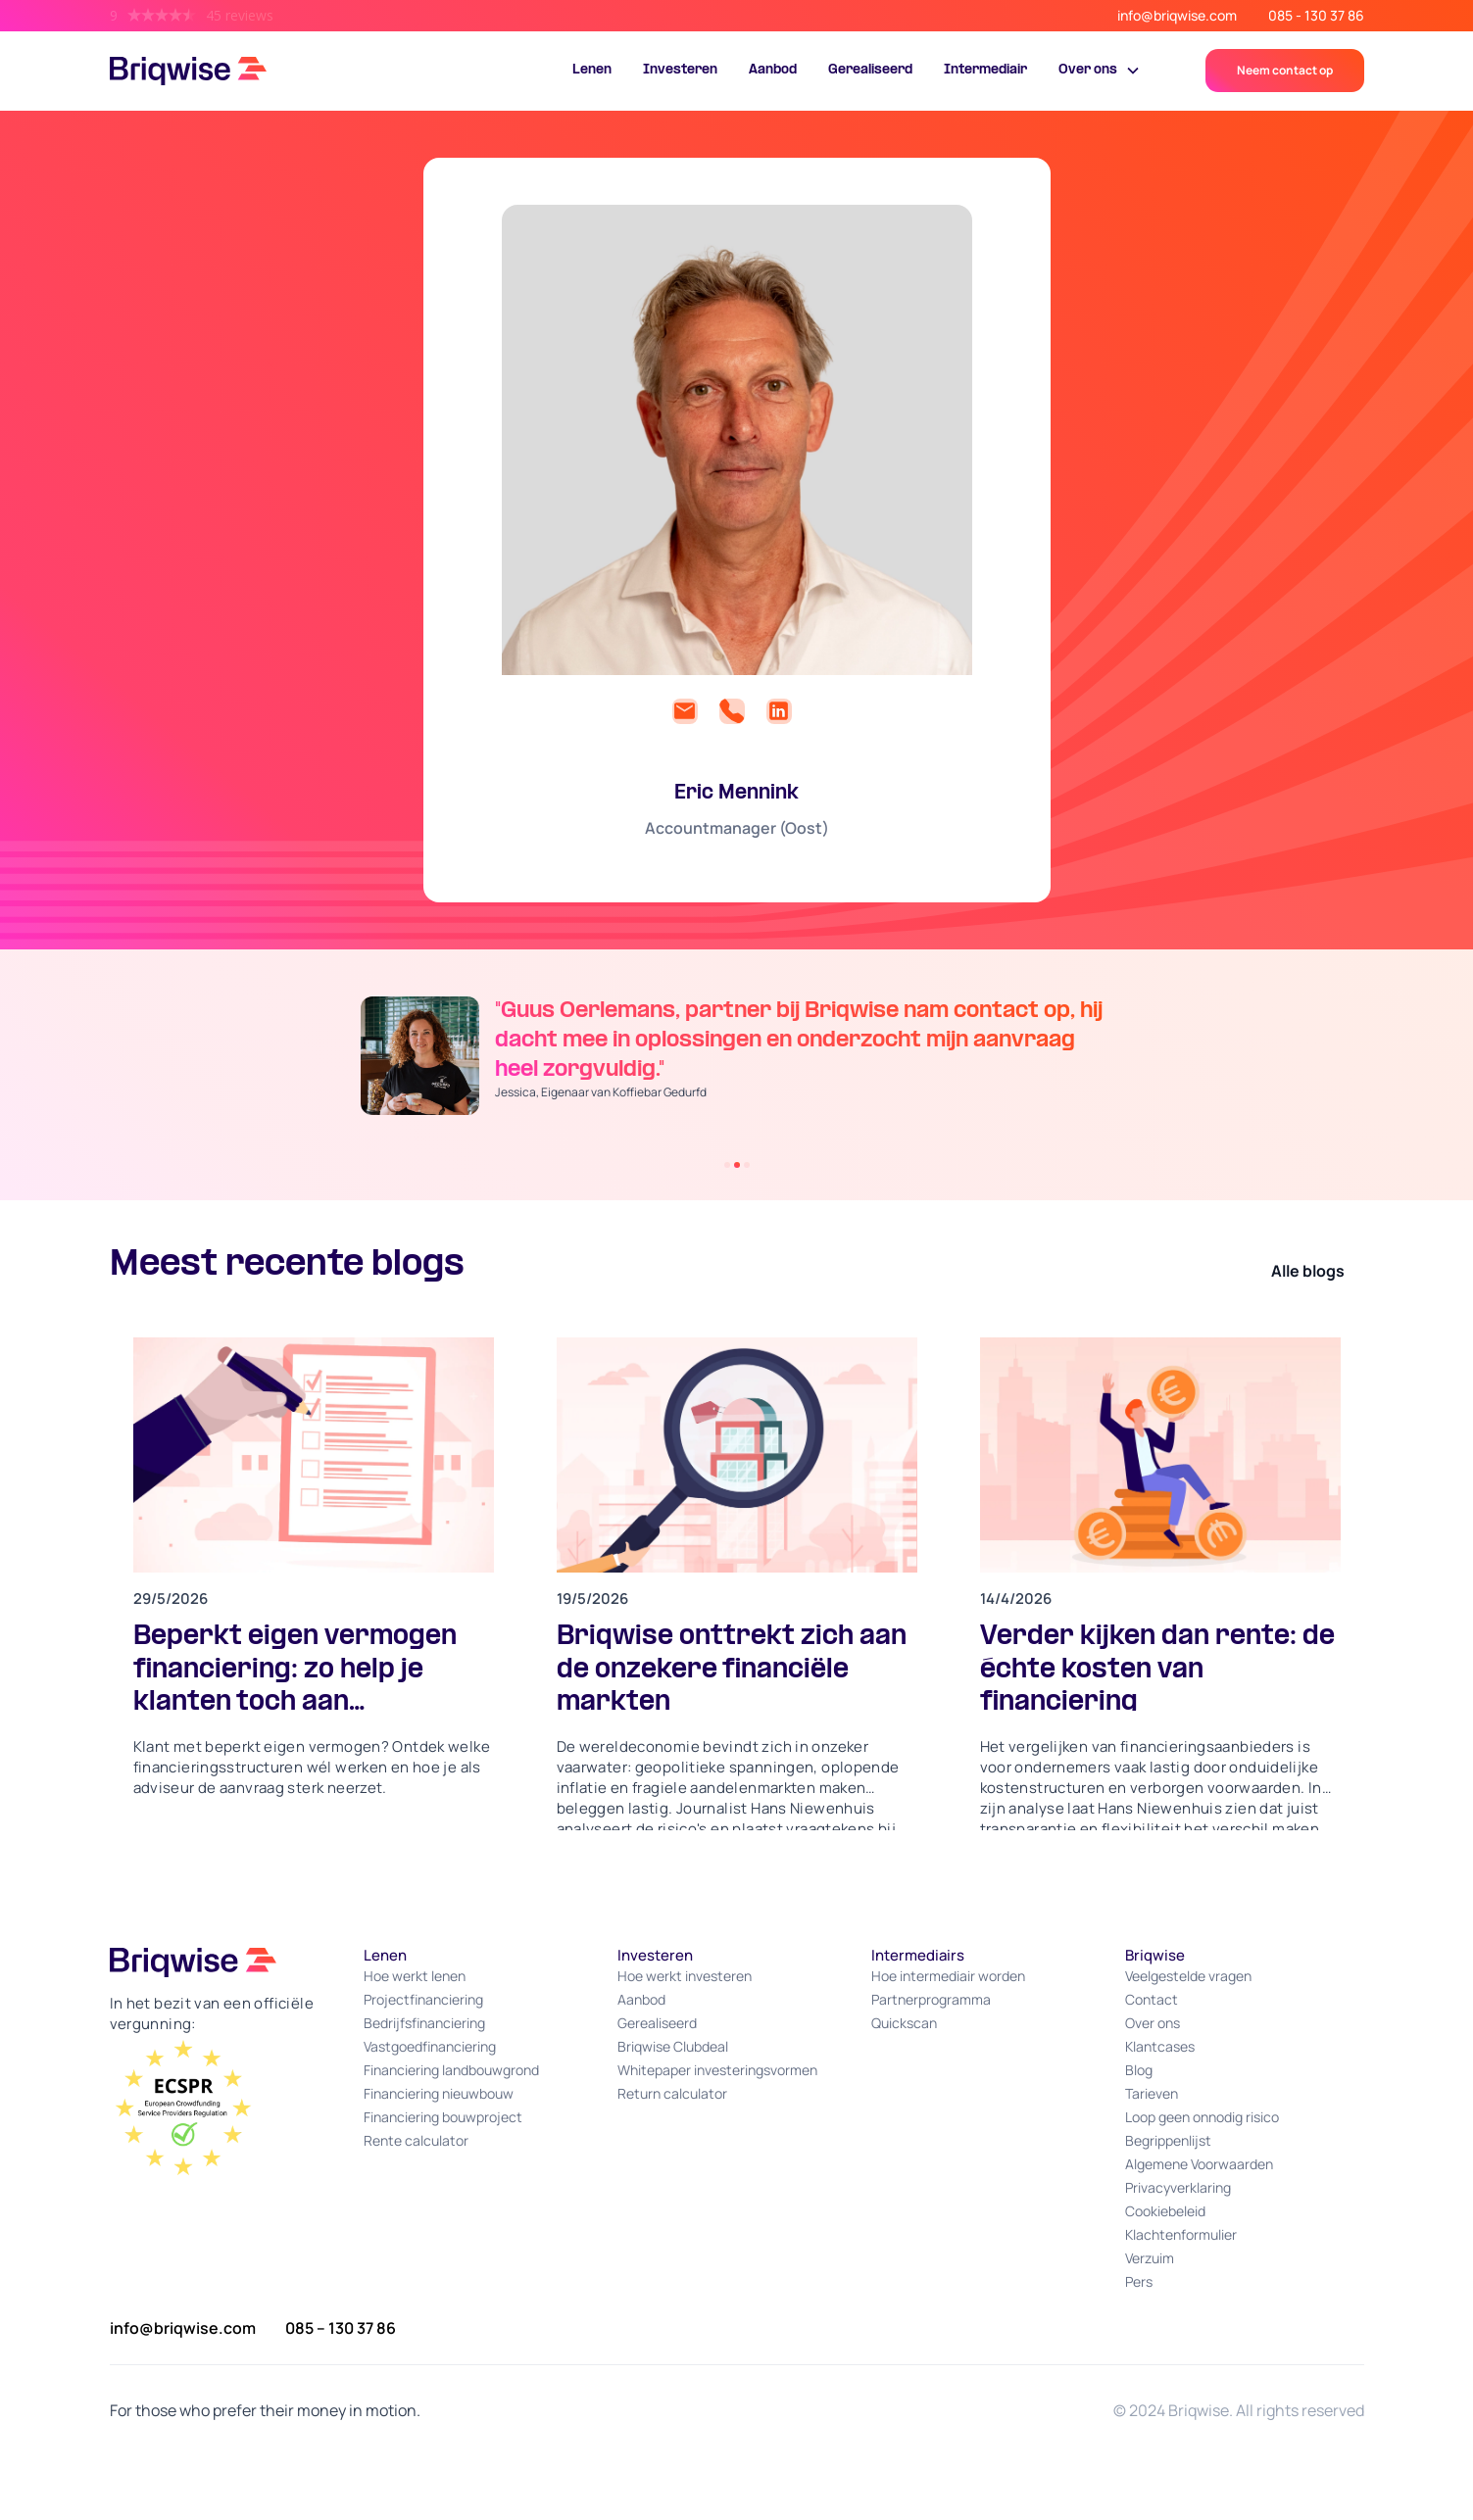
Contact (1151, 1999)
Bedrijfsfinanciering (424, 2022)
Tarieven (1151, 2093)
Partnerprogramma (931, 1999)
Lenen (592, 70)
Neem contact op (1285, 70)
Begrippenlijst (1168, 2140)
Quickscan (904, 2022)
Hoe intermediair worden (948, 1975)
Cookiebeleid (1165, 2211)
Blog (1139, 2069)
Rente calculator (416, 2140)
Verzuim (1149, 2258)
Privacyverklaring (1178, 2187)
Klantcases (1160, 2046)
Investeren (680, 70)
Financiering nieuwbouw (439, 2093)
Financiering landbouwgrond (451, 2069)
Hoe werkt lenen (415, 1975)
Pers (1139, 2281)
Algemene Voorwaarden (1199, 2164)
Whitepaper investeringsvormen (717, 2069)
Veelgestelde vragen (1188, 1975)
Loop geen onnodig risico (1202, 2117)
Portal (1177, 74)
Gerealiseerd (870, 70)
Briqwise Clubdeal (672, 2046)
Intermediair (985, 70)
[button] (1099, 71)
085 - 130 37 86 (1316, 15)
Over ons (1152, 2022)
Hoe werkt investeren (684, 1975)
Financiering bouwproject (443, 2117)
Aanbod (773, 70)
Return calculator (672, 2093)
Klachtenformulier (1181, 2234)
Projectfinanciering (423, 1999)
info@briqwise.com (1177, 15)
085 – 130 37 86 (340, 2328)
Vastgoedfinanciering (430, 2046)
